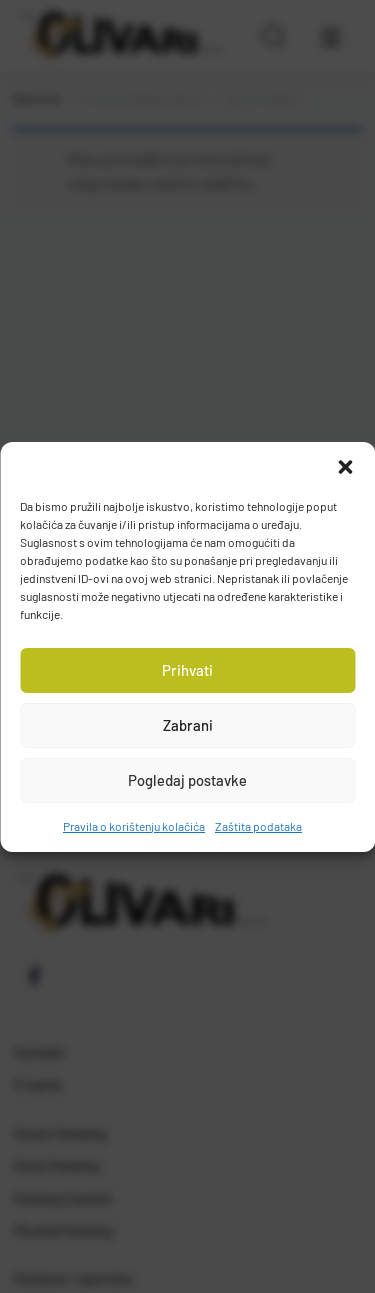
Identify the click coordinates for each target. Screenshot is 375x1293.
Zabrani (188, 725)
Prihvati (187, 670)
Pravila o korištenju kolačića (134, 826)
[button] (345, 467)
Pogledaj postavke (187, 780)
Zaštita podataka (258, 826)
